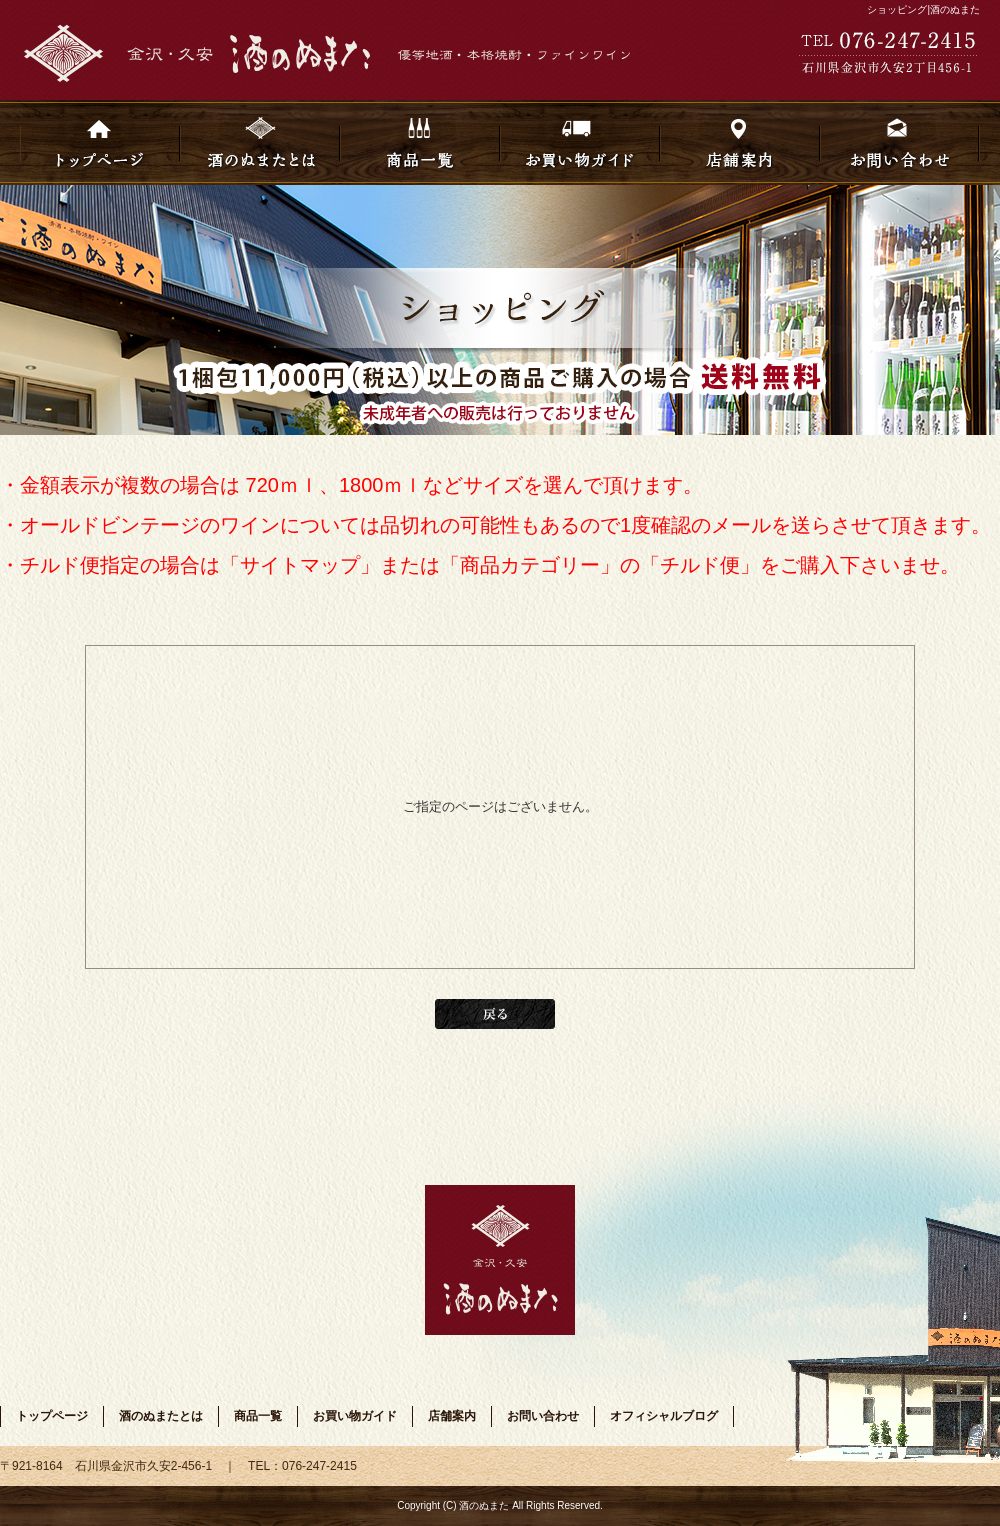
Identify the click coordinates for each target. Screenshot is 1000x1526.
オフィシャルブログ (664, 1416)
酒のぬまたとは (260, 142)
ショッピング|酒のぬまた (923, 9)
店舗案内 (740, 142)
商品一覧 (420, 142)
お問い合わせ (900, 142)
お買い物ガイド (580, 142)
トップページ (100, 142)
